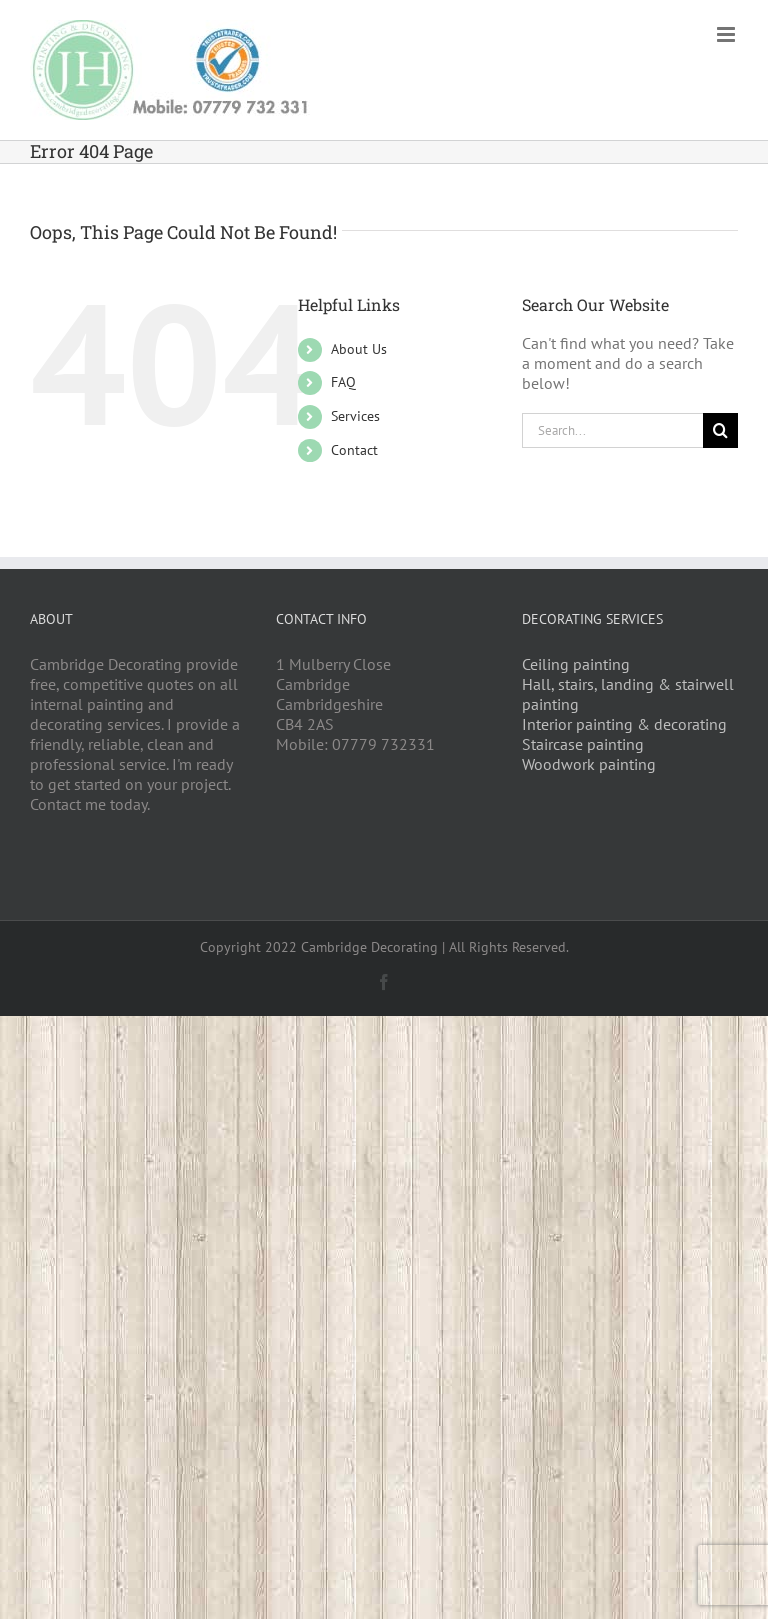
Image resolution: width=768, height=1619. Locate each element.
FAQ (343, 382)
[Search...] (612, 430)
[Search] (720, 430)
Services (355, 416)
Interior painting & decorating (624, 724)
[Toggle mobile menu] (727, 34)
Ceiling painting (576, 664)
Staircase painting (583, 744)
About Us (359, 349)
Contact (354, 450)
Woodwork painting (589, 764)
